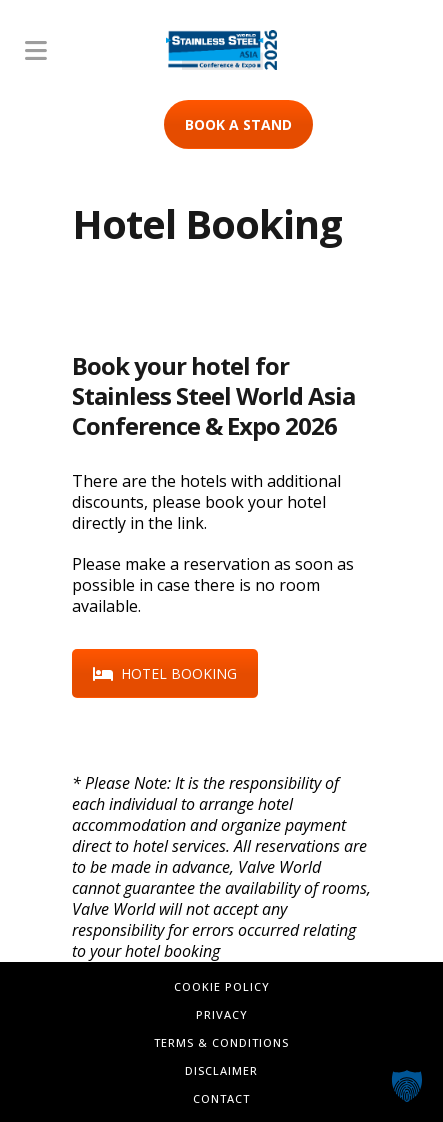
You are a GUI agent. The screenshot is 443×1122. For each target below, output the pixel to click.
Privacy (222, 1014)
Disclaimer (221, 1070)
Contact (221, 1098)
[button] (407, 1086)
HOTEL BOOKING (165, 673)
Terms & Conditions (221, 1042)
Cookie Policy (222, 986)
